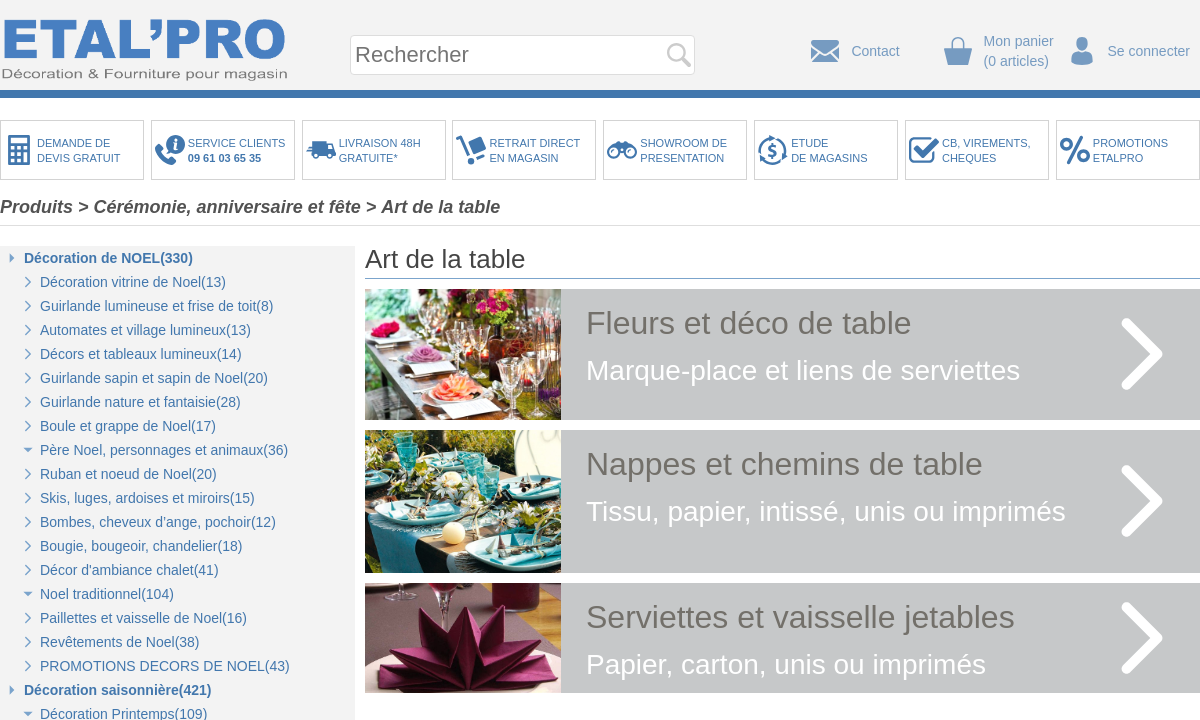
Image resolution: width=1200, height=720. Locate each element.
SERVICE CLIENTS (240, 150)
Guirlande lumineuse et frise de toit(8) (156, 306)
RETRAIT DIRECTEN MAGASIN (534, 150)
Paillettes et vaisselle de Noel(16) (143, 618)
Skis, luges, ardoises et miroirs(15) (147, 498)
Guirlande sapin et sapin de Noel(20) (154, 378)
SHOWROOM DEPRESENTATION (683, 150)
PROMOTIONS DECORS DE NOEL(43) (165, 666)
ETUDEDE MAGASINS (829, 150)
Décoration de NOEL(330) (108, 258)
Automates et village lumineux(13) (145, 330)
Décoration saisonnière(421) (118, 690)
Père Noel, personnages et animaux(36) (164, 450)
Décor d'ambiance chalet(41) (129, 570)
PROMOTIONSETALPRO (1130, 150)
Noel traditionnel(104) (107, 594)
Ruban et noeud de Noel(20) (128, 474)
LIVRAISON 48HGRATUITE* (380, 150)
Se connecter (1149, 51)
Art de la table (440, 207)
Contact (875, 51)
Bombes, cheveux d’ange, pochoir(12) (158, 522)
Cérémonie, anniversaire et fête (227, 207)
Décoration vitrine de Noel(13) (133, 282)
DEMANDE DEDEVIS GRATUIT (79, 150)
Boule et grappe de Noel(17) (128, 426)
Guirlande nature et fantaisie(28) (140, 402)
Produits (36, 207)
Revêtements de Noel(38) (120, 642)
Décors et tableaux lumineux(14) (141, 354)
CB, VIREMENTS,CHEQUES (986, 150)
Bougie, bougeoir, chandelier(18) (141, 546)
